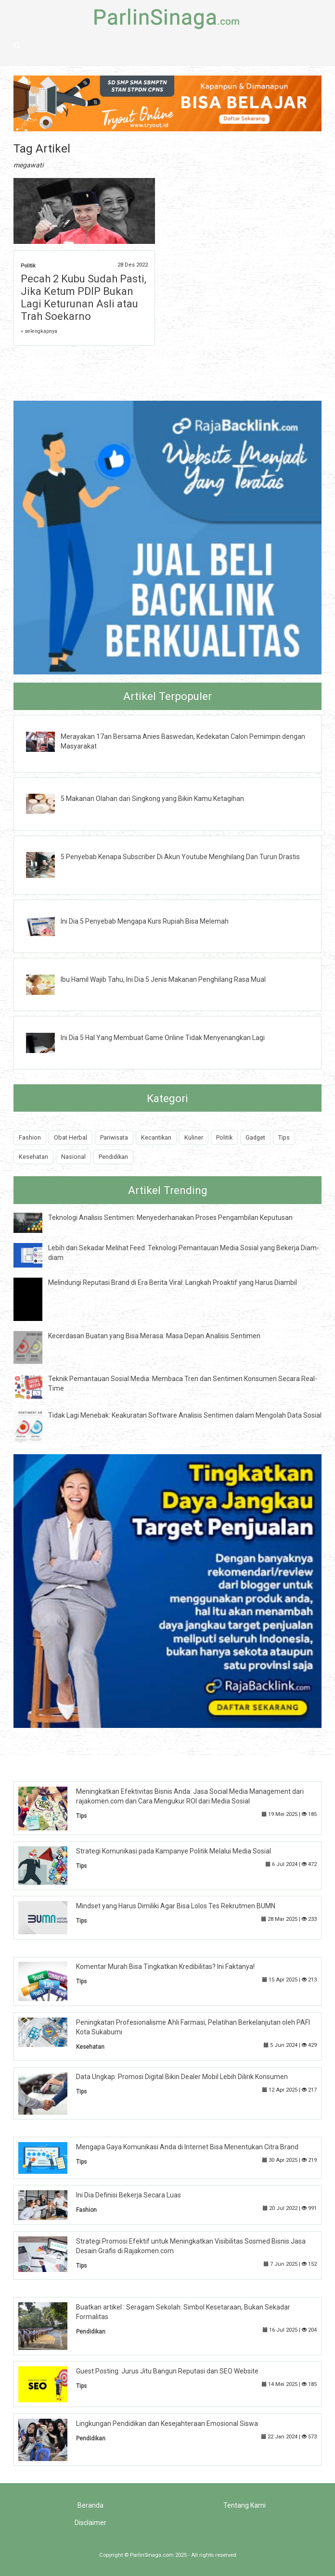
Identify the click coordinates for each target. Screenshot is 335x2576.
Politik (28, 266)
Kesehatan (33, 1156)
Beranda (90, 2505)
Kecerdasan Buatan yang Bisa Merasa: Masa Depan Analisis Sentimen (154, 1336)
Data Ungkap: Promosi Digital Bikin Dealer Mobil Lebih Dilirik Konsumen (182, 2077)
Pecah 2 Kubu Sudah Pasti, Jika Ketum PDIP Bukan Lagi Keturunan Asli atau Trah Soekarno (83, 297)
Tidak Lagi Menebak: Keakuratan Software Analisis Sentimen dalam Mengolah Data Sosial (185, 1415)
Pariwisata (114, 1137)
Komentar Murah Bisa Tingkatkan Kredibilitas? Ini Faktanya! (165, 1966)
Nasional (73, 1156)
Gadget (255, 1137)
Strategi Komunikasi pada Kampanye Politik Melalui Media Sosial (173, 1851)
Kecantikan (156, 1137)
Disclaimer (90, 2522)
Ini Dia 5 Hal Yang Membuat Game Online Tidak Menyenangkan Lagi (163, 1037)
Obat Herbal (70, 1137)
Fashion (30, 1137)
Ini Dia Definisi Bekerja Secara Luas (128, 2195)
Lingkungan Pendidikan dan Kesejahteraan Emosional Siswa (167, 2423)
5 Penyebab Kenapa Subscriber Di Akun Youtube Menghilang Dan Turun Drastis (180, 857)
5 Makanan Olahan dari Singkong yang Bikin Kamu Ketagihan (152, 798)
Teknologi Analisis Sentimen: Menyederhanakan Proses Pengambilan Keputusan (170, 1217)
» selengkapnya (39, 331)
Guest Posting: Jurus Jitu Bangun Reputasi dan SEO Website (167, 2371)
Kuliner (193, 1137)
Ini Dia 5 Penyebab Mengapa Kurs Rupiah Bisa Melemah (145, 921)
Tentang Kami (244, 2505)
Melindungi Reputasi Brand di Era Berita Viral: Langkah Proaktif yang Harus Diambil (172, 1282)
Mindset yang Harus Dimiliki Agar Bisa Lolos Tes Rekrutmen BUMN (175, 1906)
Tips (284, 1137)
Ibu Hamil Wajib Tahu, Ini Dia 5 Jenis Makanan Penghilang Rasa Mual (163, 979)
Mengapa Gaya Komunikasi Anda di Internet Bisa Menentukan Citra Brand (187, 2147)
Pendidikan (113, 1156)
